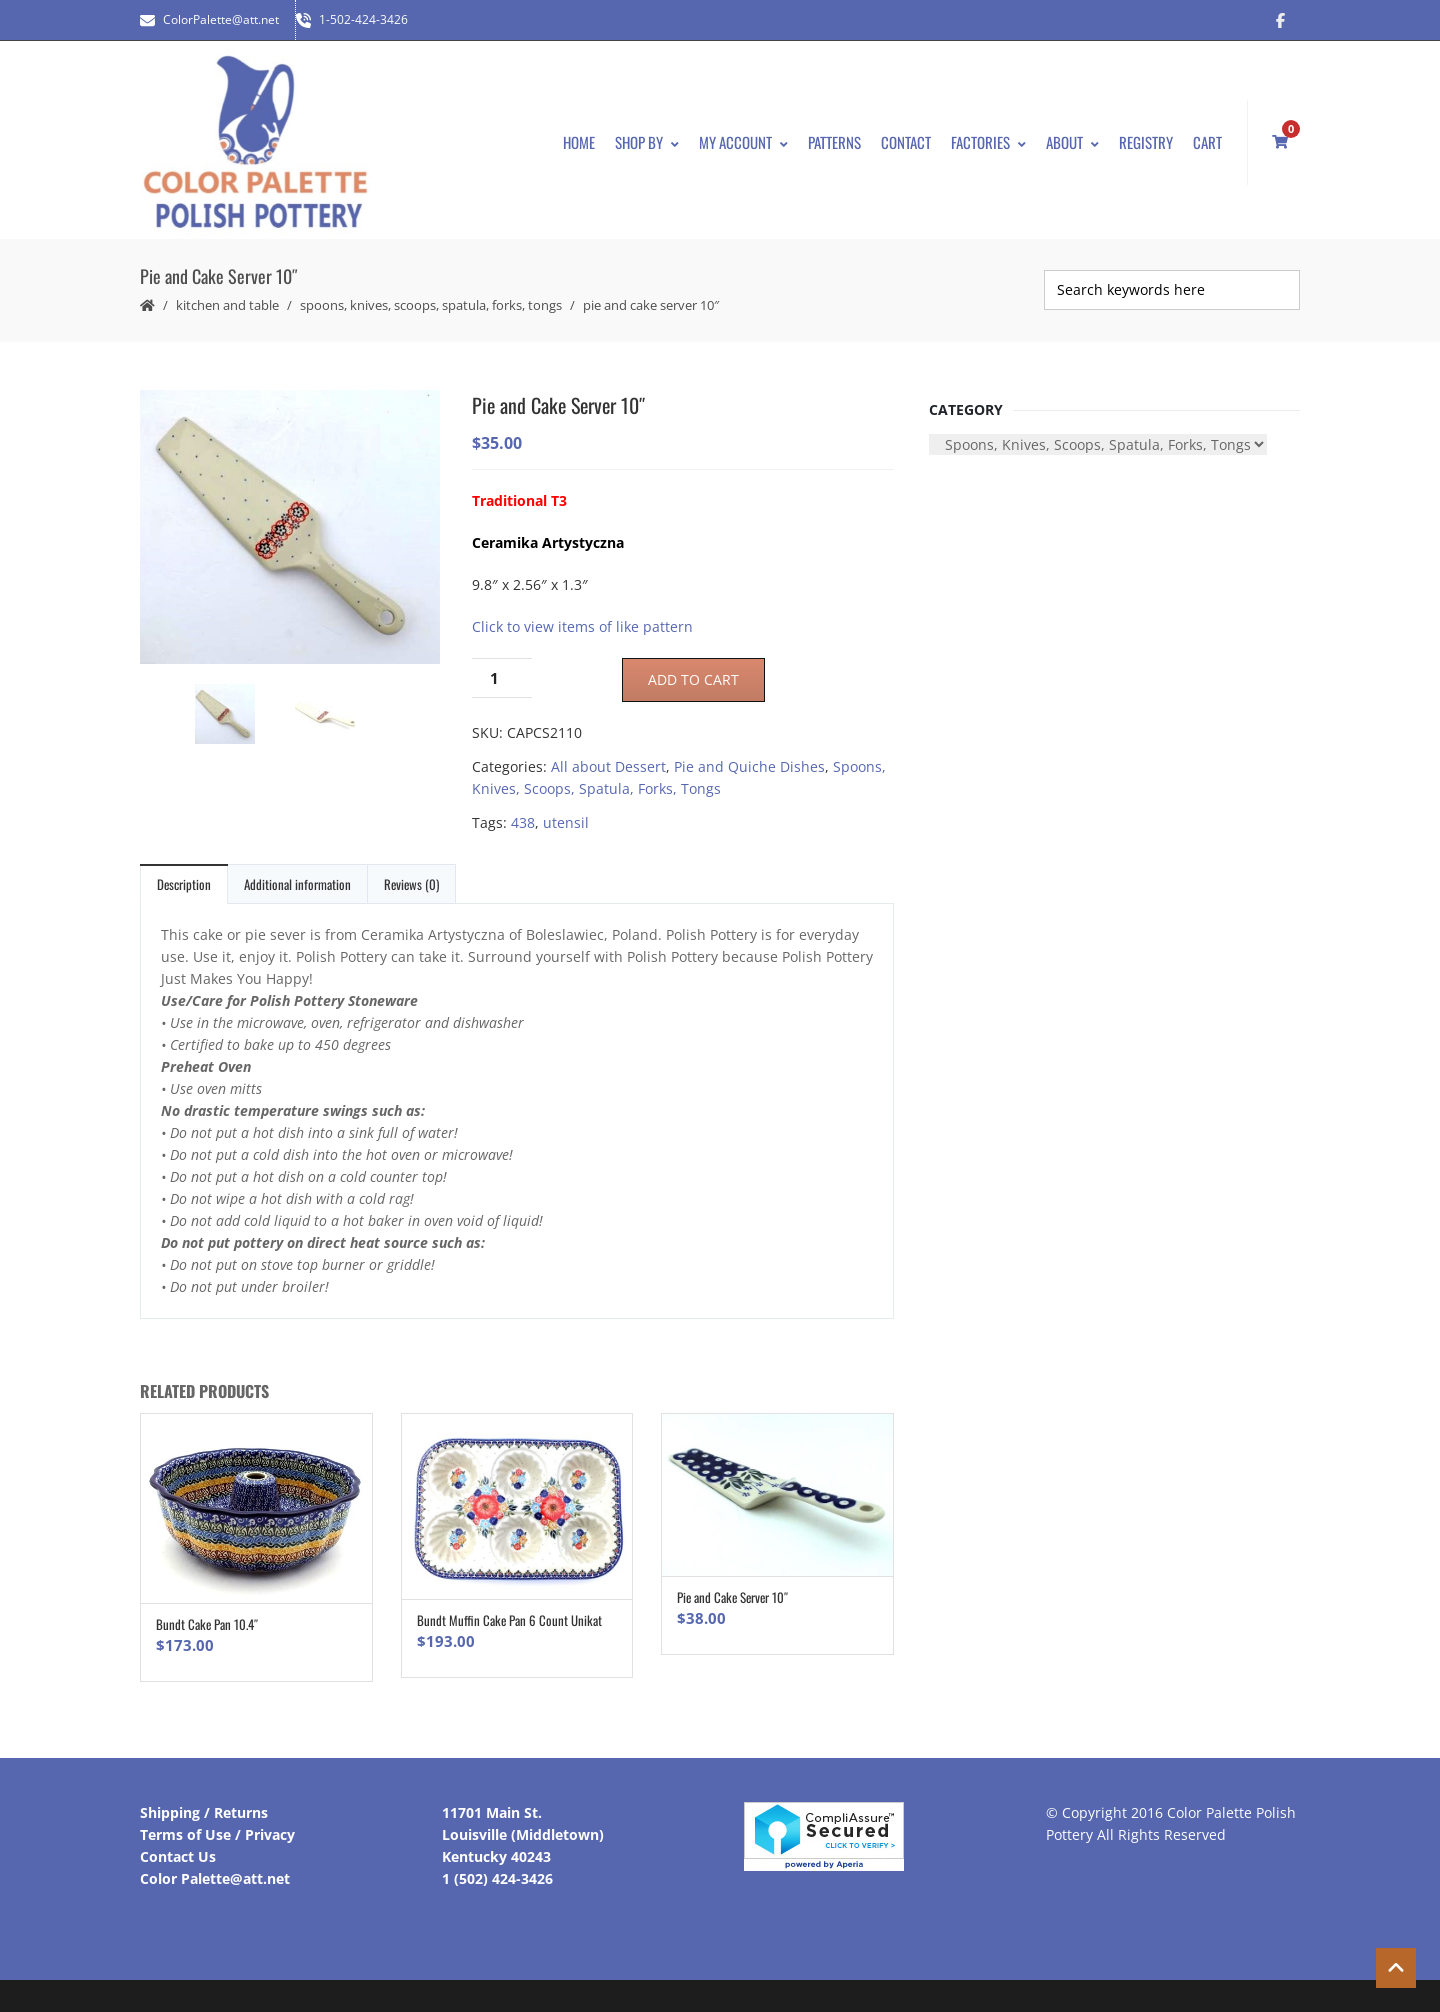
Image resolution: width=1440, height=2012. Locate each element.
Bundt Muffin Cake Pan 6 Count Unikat (509, 1620)
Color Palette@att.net (215, 1878)
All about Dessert (608, 766)
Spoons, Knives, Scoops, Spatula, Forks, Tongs (431, 305)
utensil (566, 822)
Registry (1146, 142)
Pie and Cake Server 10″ (732, 1597)
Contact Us (178, 1856)
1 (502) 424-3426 (497, 1878)
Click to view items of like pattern (582, 626)
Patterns (834, 142)
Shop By (647, 142)
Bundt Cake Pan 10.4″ (207, 1624)
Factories (988, 142)
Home (579, 142)
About (1072, 142)
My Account (743, 142)
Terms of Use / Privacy (217, 1834)
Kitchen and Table (227, 305)
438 (523, 822)
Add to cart (693, 679)
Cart (1207, 142)
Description (184, 884)
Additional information (297, 884)
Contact (906, 142)
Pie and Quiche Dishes (749, 766)
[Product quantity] (502, 678)
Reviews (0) (411, 884)
